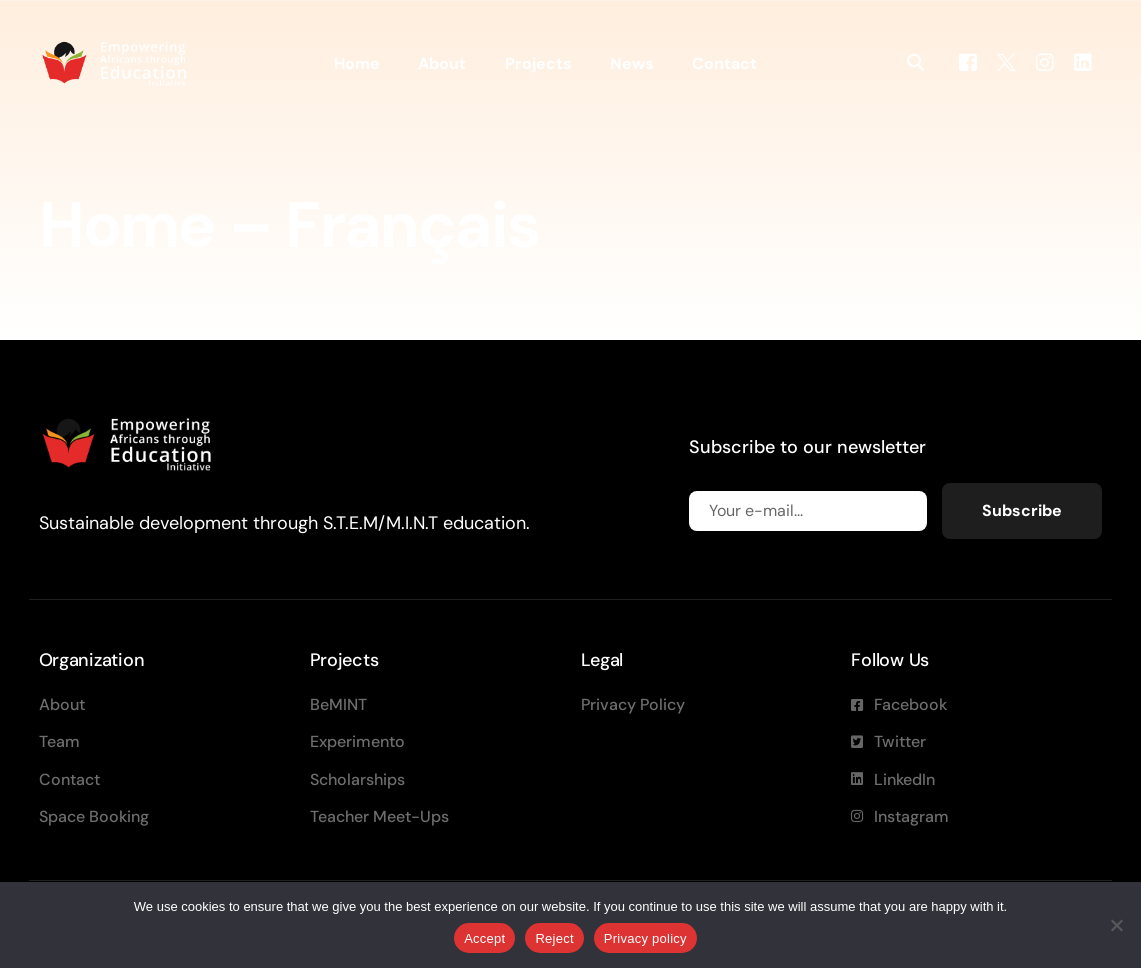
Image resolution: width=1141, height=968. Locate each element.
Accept (484, 938)
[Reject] (1116, 925)
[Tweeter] (1006, 61)
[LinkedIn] (1083, 61)
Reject (554, 938)
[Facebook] (968, 61)
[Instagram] (1045, 61)
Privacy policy (645, 938)
